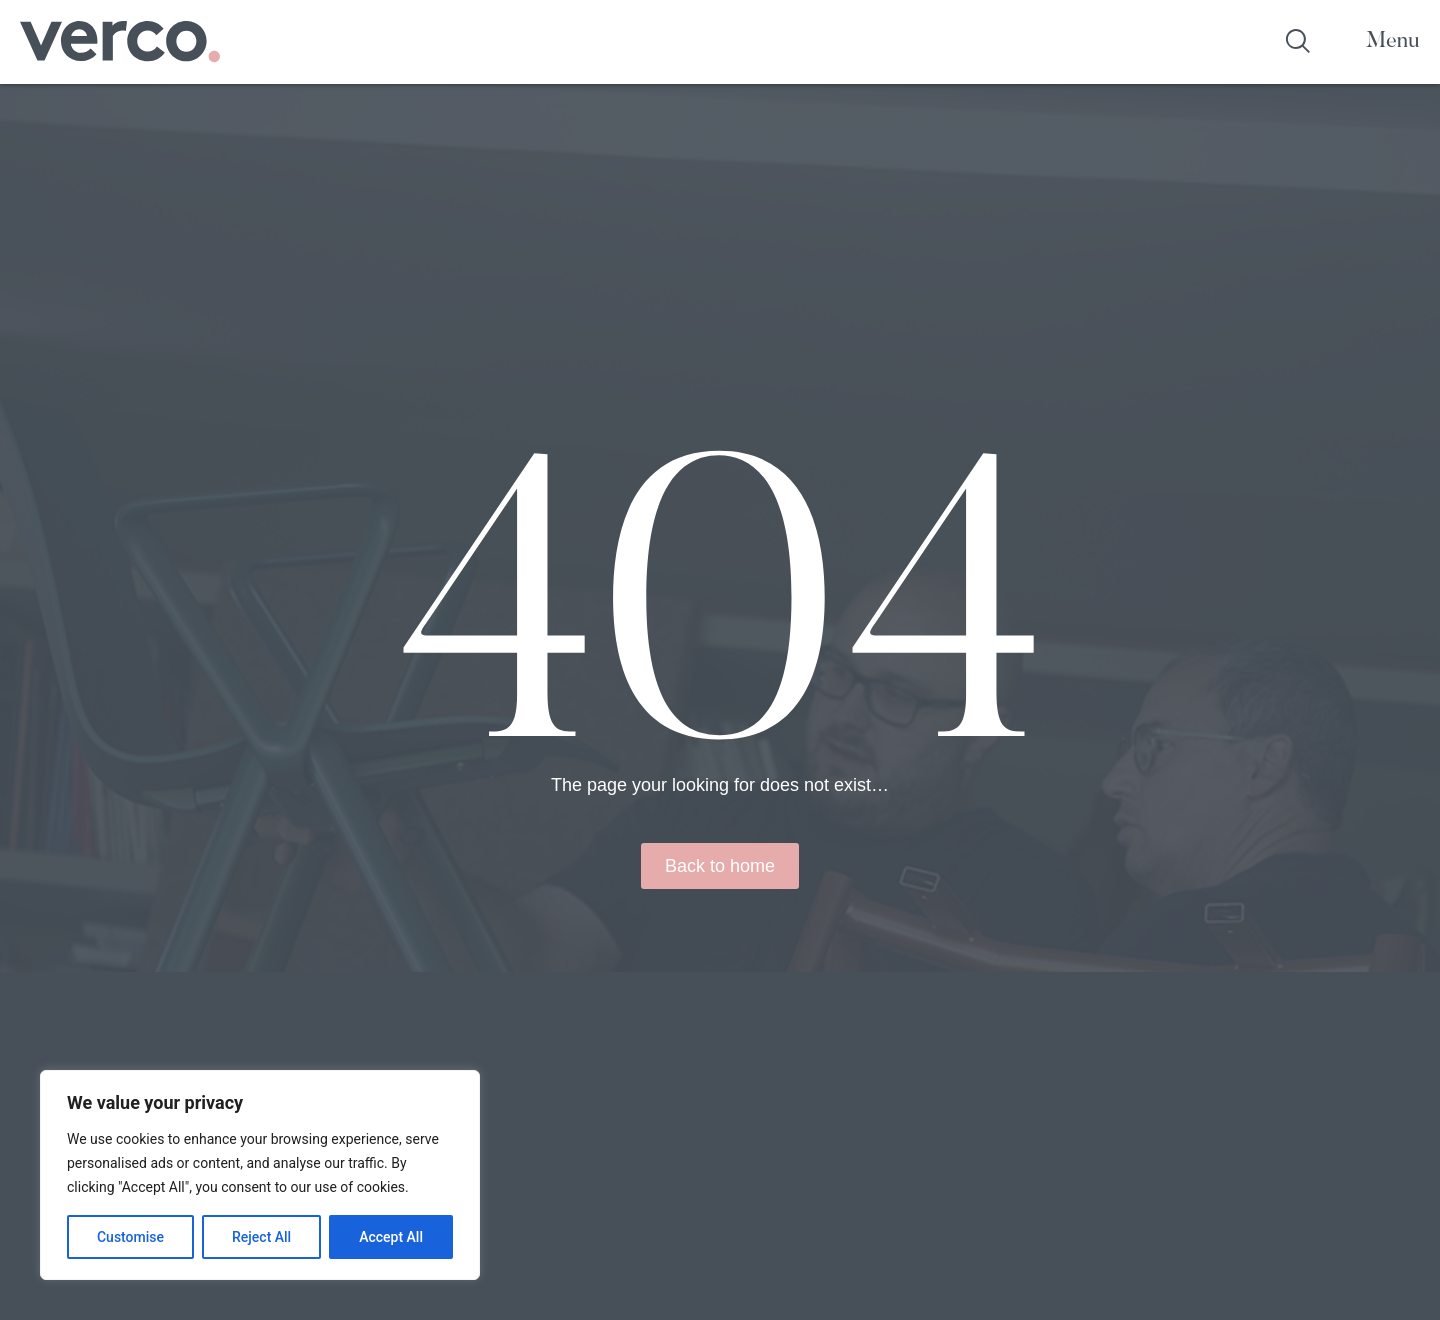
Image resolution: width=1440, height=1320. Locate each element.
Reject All (261, 1237)
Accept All (391, 1237)
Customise (130, 1237)
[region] (260, 1175)
